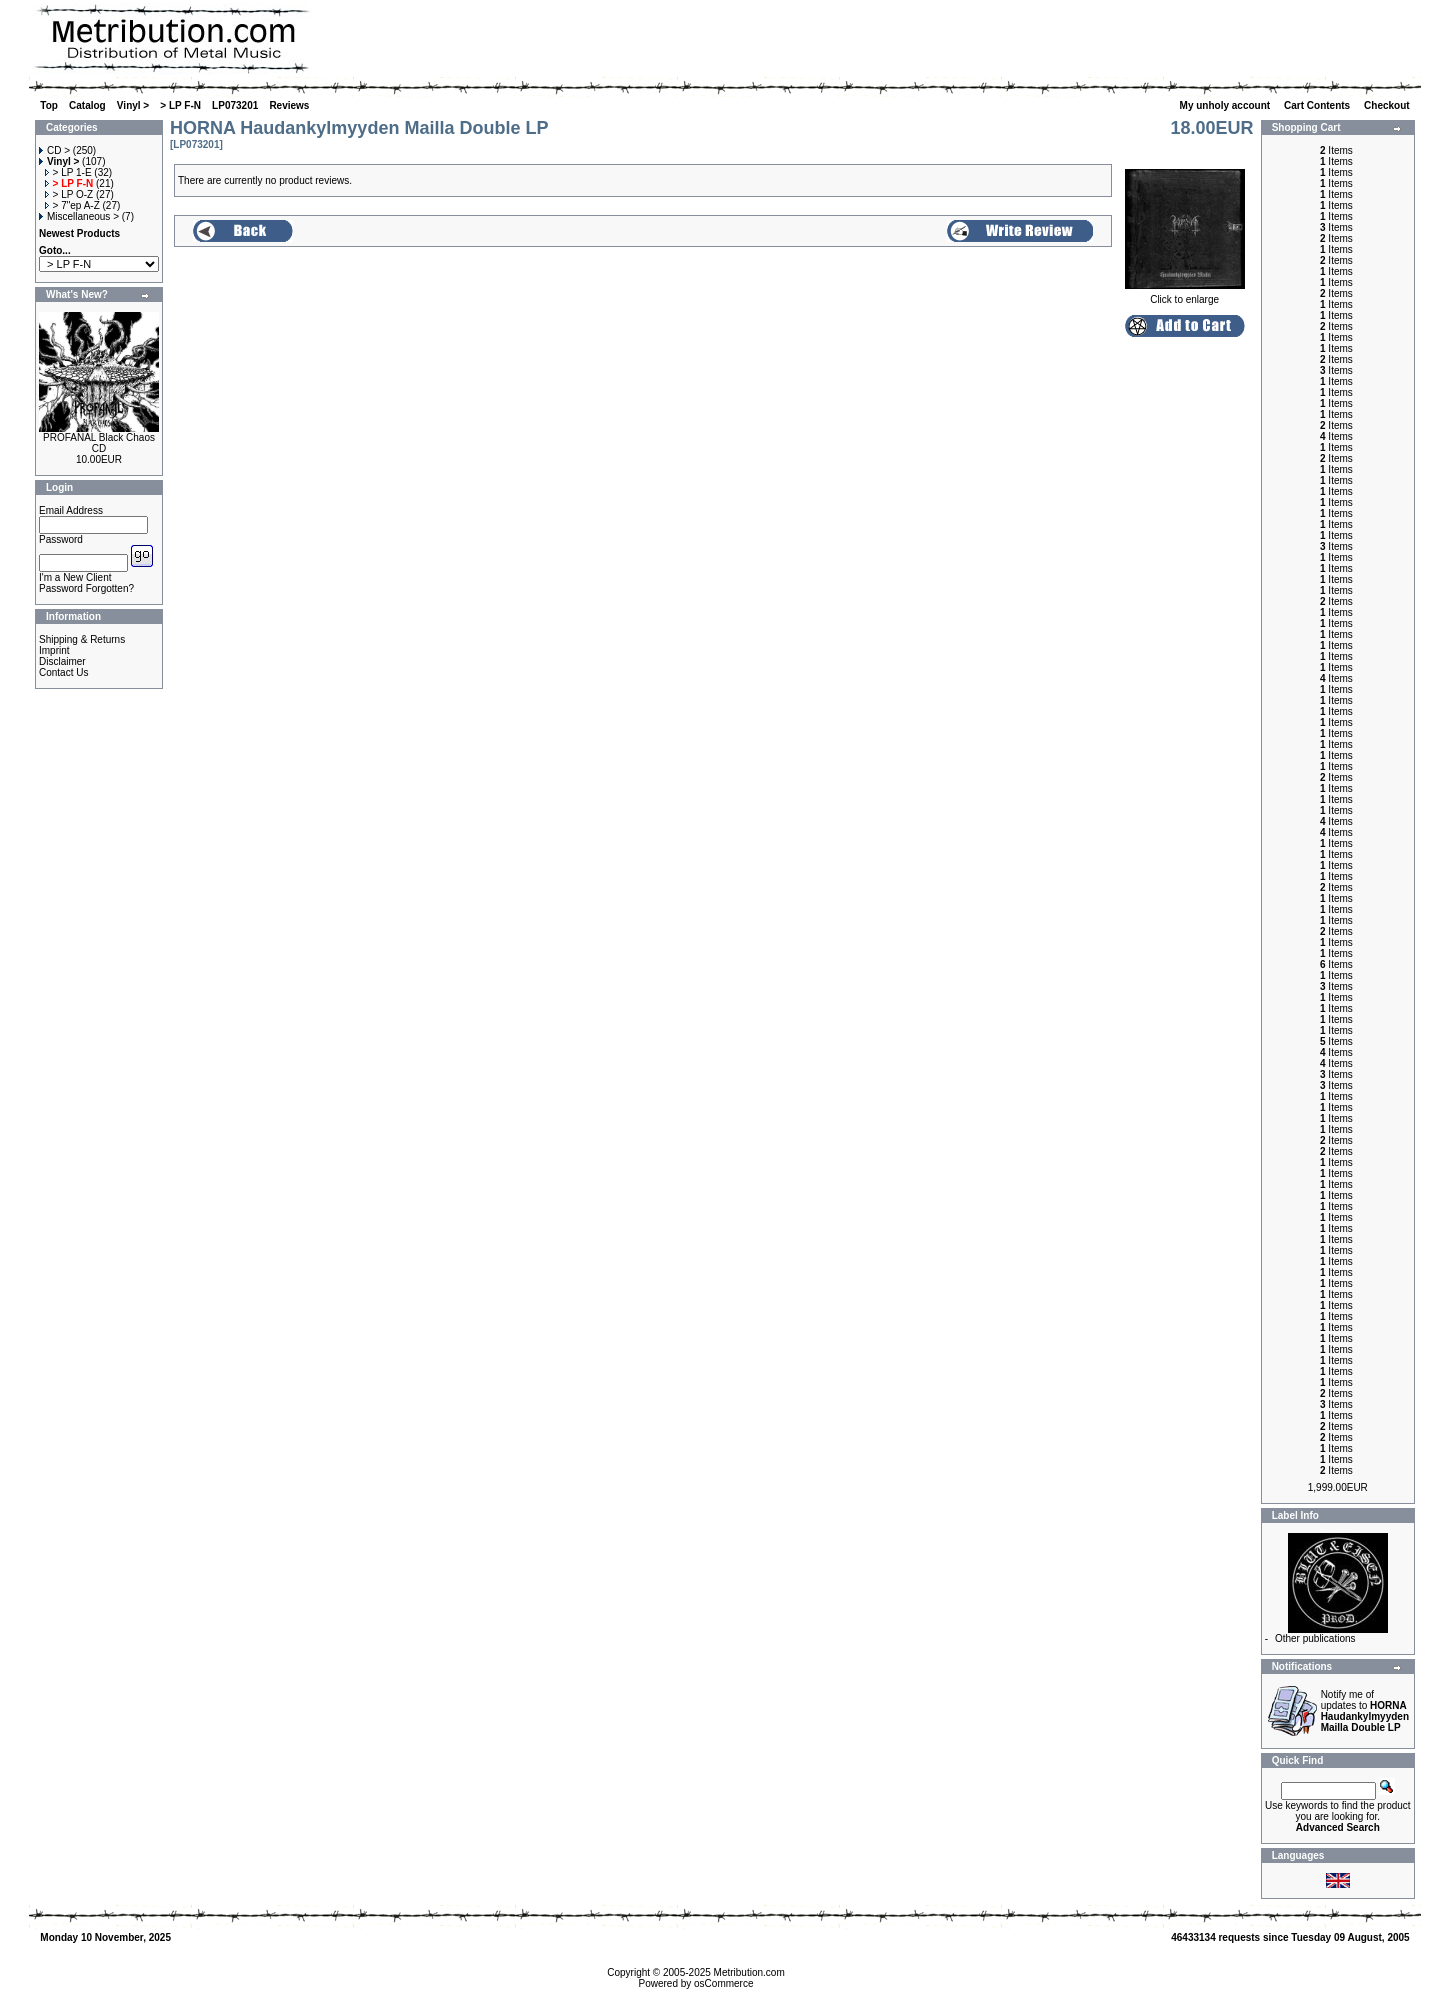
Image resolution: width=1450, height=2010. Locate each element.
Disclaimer (62, 661)
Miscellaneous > (79, 216)
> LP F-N (180, 105)
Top (49, 105)
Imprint (54, 650)
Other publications (1315, 1638)
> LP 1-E (68, 172)
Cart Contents (1318, 105)
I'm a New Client (75, 577)
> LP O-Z (69, 194)
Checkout (1388, 105)
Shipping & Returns (82, 639)
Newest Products (79, 233)
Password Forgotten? (86, 588)
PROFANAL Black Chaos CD (99, 443)
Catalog (87, 105)
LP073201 (235, 105)
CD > (54, 150)
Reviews (289, 105)
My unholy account (1226, 105)
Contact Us (63, 672)
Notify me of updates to (1365, 1711)
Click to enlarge (1185, 295)
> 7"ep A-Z (72, 205)
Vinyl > (133, 105)
